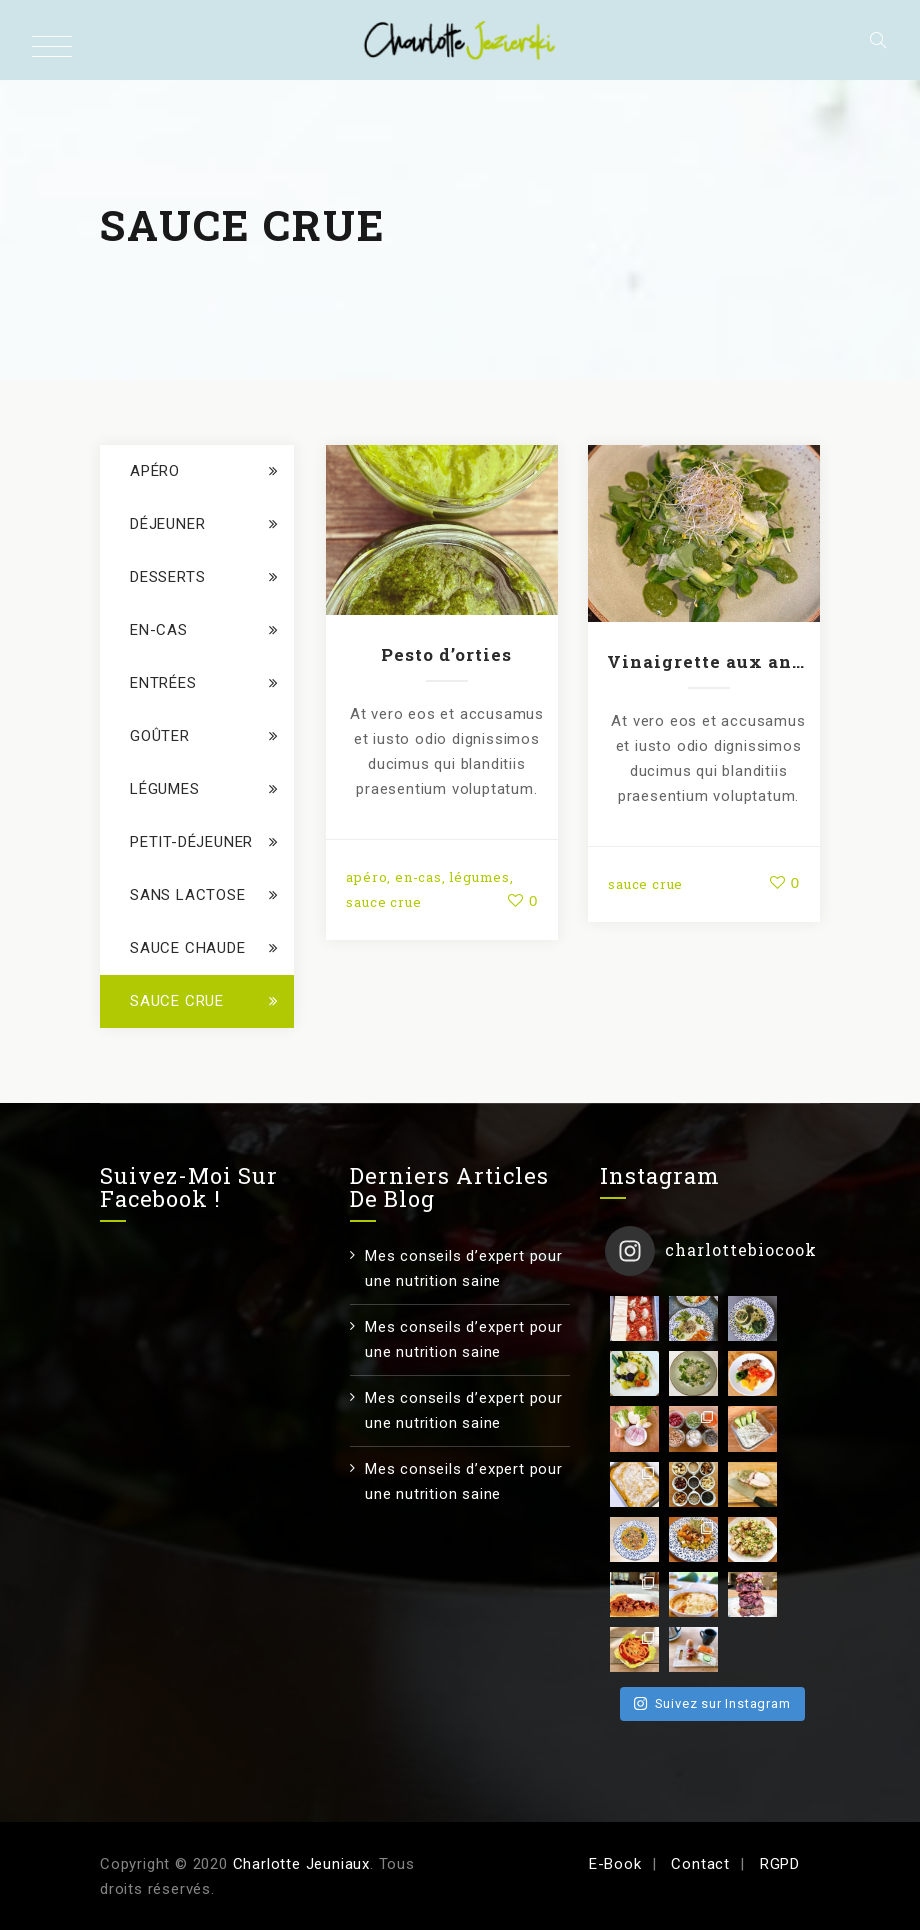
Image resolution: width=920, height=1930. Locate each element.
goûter (160, 736)
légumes (479, 877)
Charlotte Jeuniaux (301, 1864)
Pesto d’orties (446, 654)
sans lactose (188, 895)
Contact (700, 1864)
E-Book (615, 1864)
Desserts (167, 577)
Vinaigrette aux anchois (708, 661)
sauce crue (383, 902)
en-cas (418, 877)
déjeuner (167, 524)
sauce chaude (188, 948)
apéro (366, 877)
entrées (163, 683)
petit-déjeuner (191, 842)
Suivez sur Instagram (712, 1579)
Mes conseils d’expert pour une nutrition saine (464, 1268)
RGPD (780, 1864)
